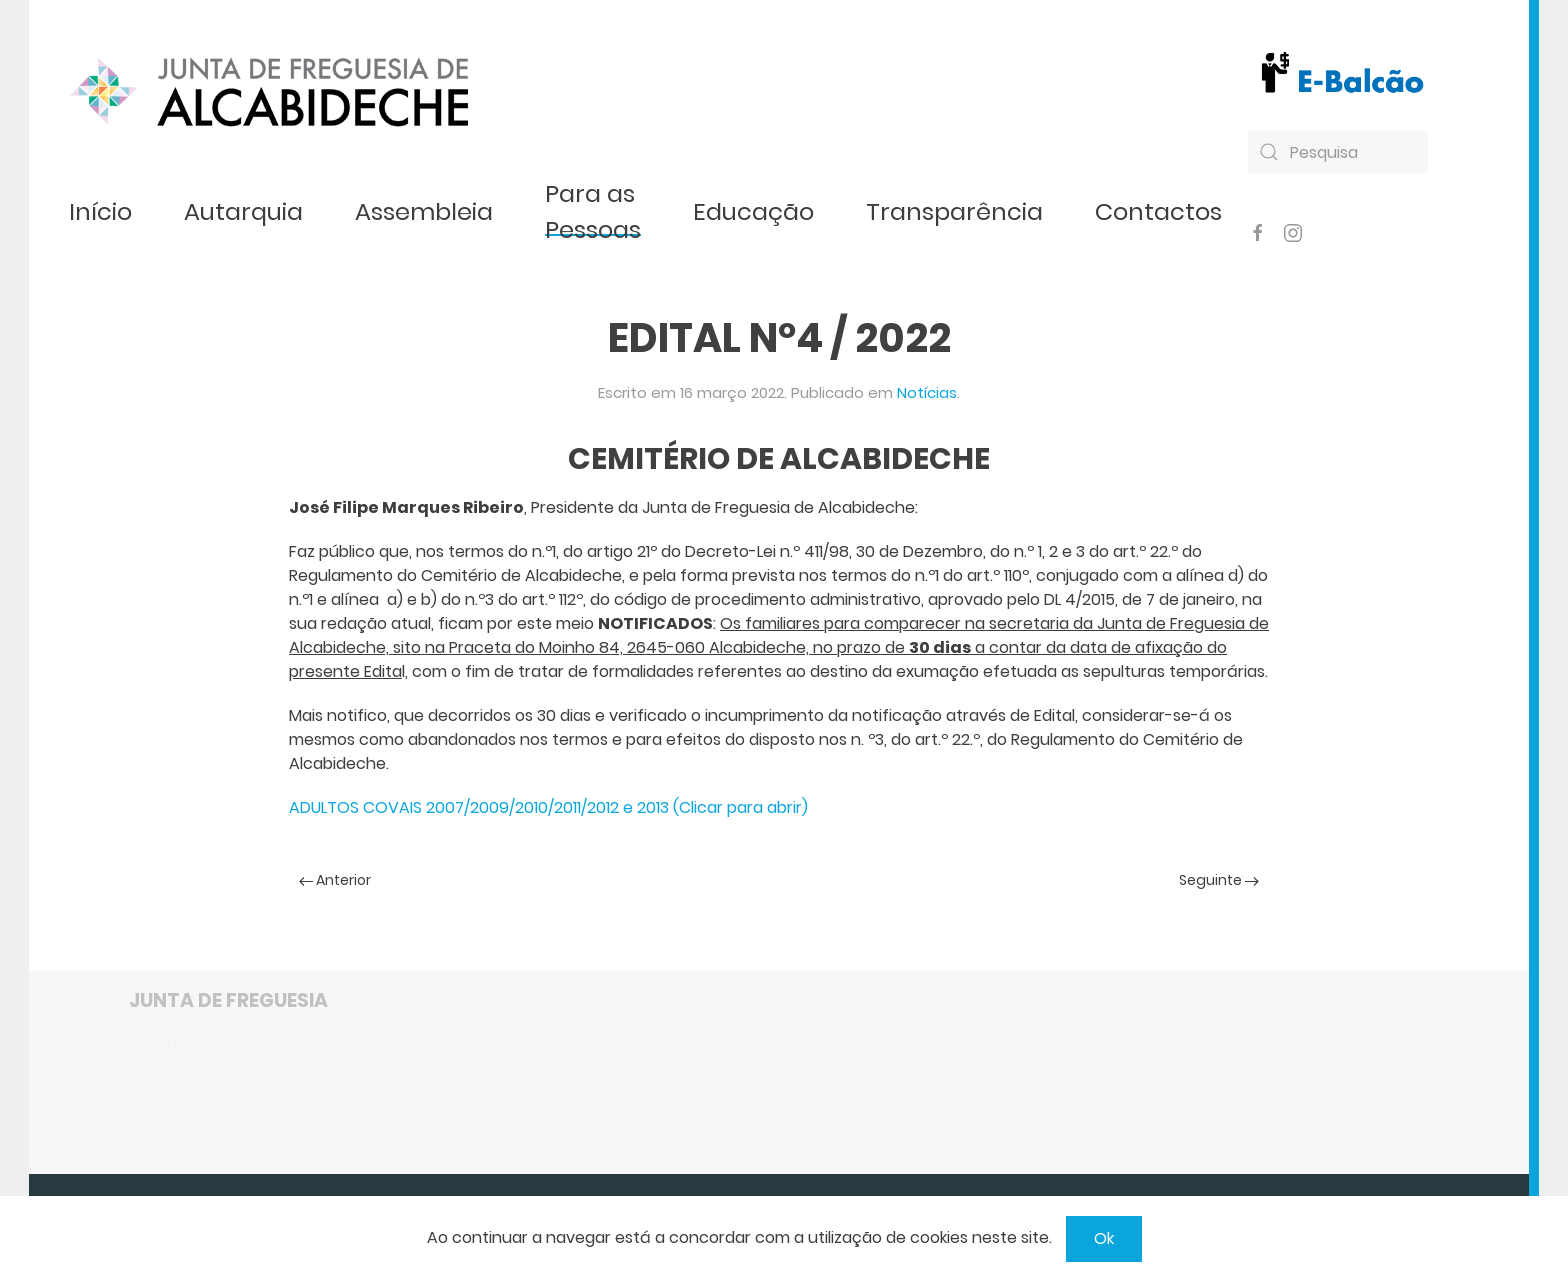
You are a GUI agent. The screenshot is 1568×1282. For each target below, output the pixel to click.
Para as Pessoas (593, 211)
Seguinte (1219, 880)
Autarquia (243, 211)
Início (100, 211)
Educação (753, 211)
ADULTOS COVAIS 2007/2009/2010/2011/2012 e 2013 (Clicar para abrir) (548, 807)
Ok (1104, 1238)
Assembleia (424, 211)
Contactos (1158, 211)
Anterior (335, 880)
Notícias (927, 392)
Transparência (954, 211)
